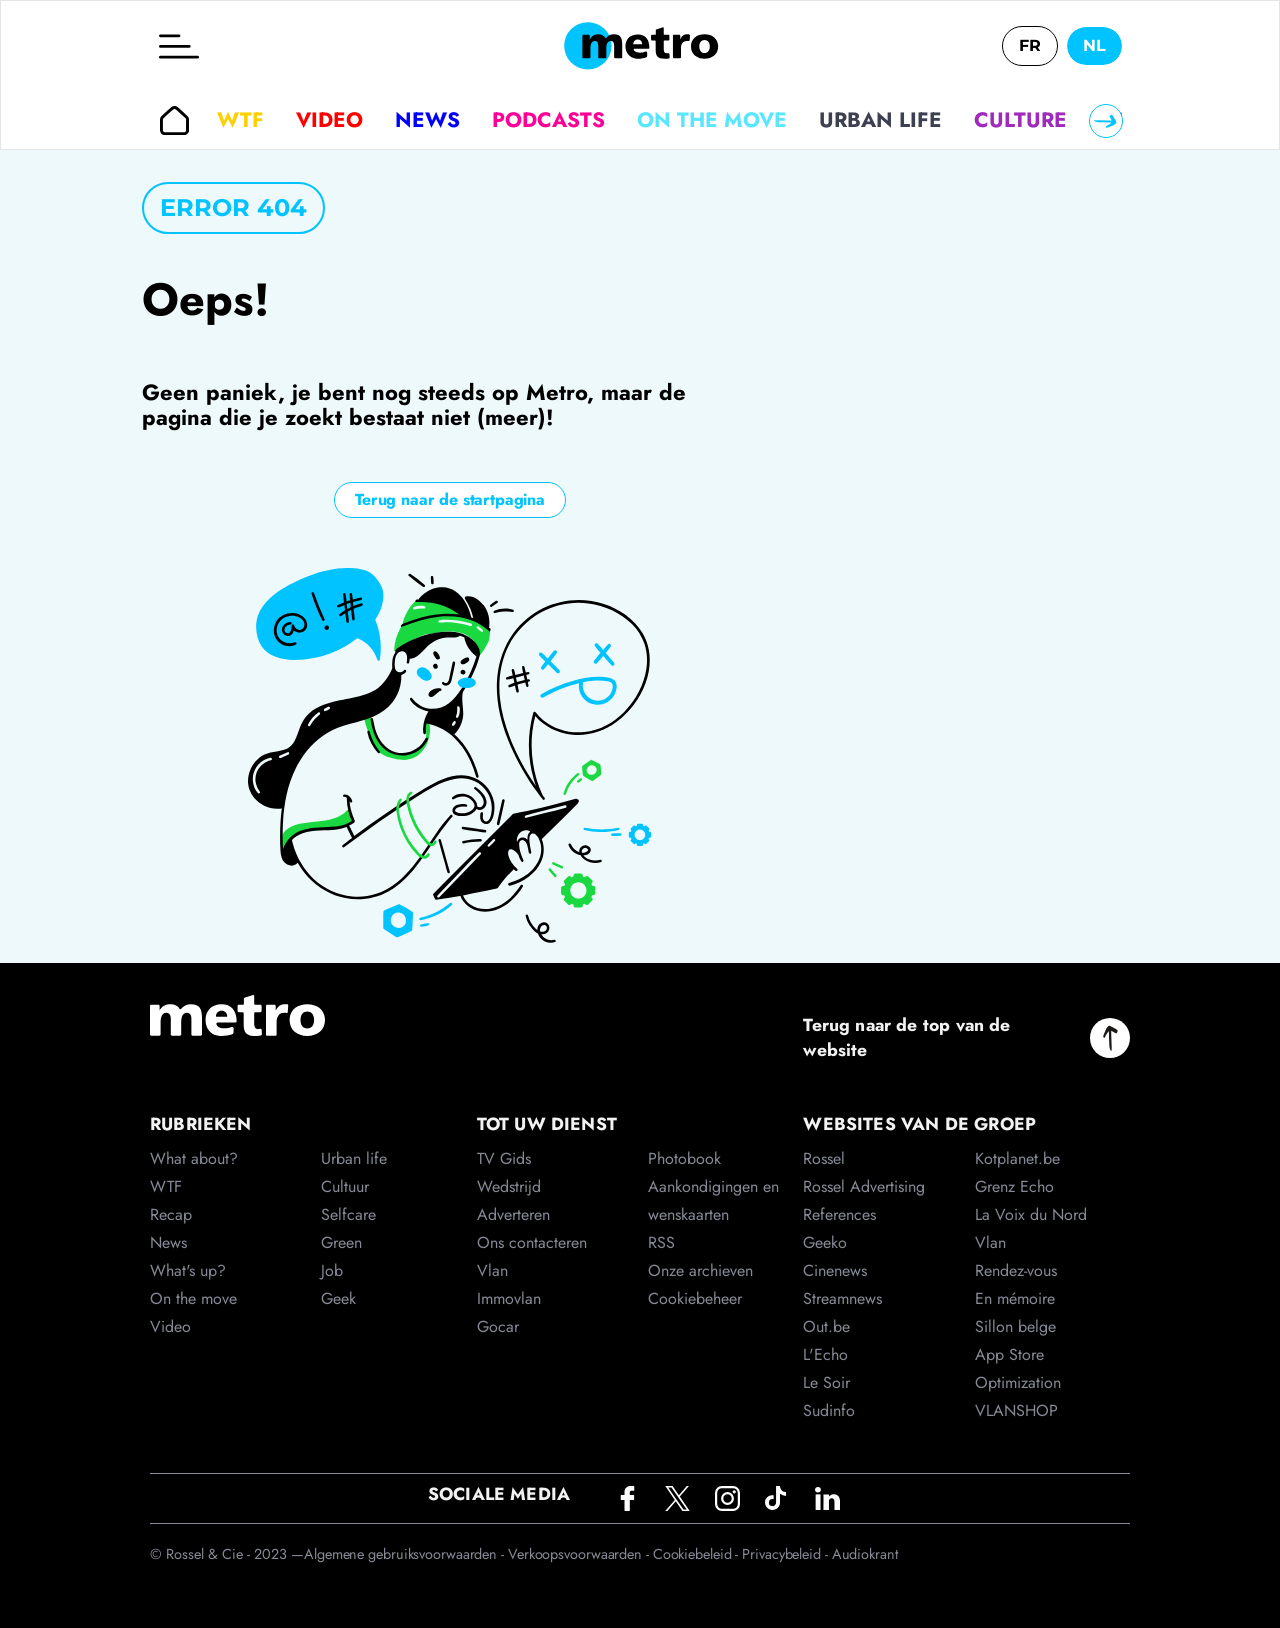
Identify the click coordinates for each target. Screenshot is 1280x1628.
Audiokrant (865, 1554)
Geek (338, 1298)
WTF (240, 120)
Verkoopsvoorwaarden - (580, 1554)
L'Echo (825, 1354)
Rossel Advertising (864, 1186)
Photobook (684, 1158)
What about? (194, 1158)
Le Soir (826, 1382)
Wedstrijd (509, 1186)
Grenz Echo (1014, 1186)
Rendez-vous (1016, 1270)
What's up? (188, 1270)
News (427, 120)
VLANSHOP (1016, 1410)
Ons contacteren (532, 1242)
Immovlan (509, 1298)
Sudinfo (829, 1410)
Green (341, 1242)
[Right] (1106, 121)
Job (332, 1270)
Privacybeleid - (786, 1554)
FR (1030, 45)
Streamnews (842, 1298)
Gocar (498, 1326)
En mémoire (1015, 1298)
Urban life (880, 120)
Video (329, 120)
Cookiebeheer (695, 1298)
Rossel (824, 1158)
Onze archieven (700, 1270)
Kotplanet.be (1017, 1158)
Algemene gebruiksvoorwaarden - (406, 1554)
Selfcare (348, 1214)
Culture (1020, 120)
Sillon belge (1015, 1326)
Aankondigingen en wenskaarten (713, 1200)
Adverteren (513, 1214)
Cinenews (835, 1270)
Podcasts (548, 120)
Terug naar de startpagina (450, 499)
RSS (661, 1242)
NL (1094, 45)
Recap (171, 1214)
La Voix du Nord (1031, 1214)
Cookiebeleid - (698, 1554)
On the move (712, 120)
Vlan (492, 1270)
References (839, 1214)
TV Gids (504, 1158)
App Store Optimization (1018, 1368)
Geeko (825, 1242)
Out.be (826, 1326)
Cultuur (345, 1186)
